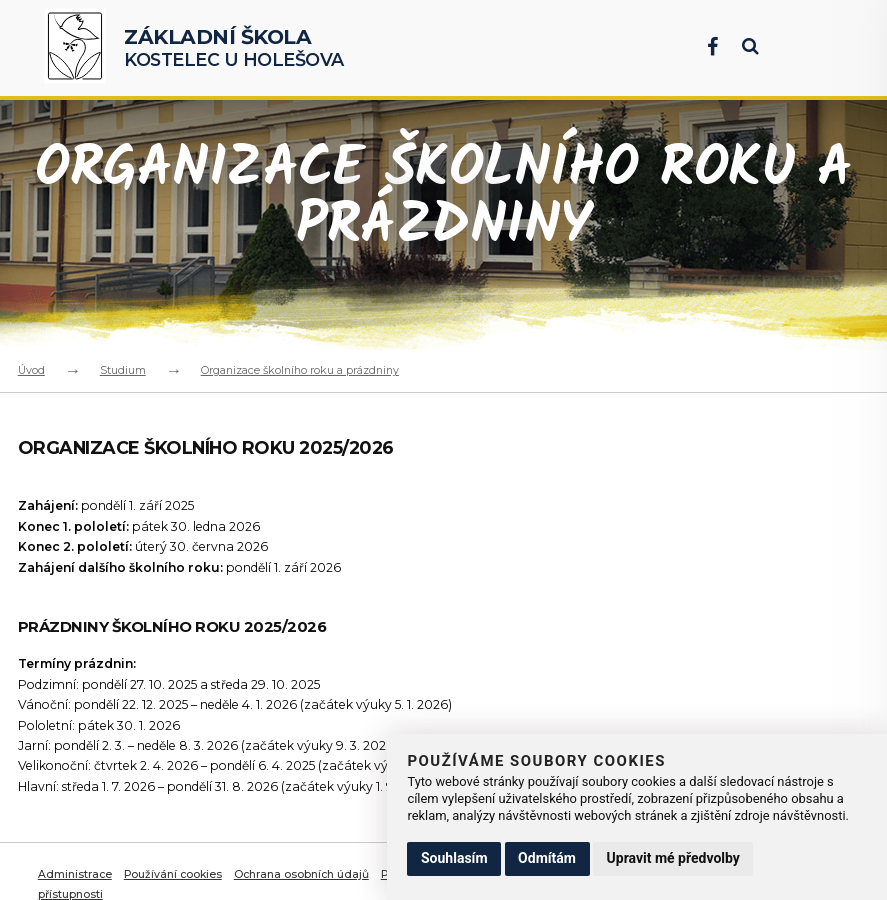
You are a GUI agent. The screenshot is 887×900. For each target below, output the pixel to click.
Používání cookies (175, 874)
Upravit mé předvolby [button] (673, 858)
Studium (123, 370)
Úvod (31, 370)
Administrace (75, 874)
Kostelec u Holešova (234, 47)
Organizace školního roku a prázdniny (300, 370)
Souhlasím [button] (454, 858)
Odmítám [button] (547, 858)
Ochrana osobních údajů (306, 874)
